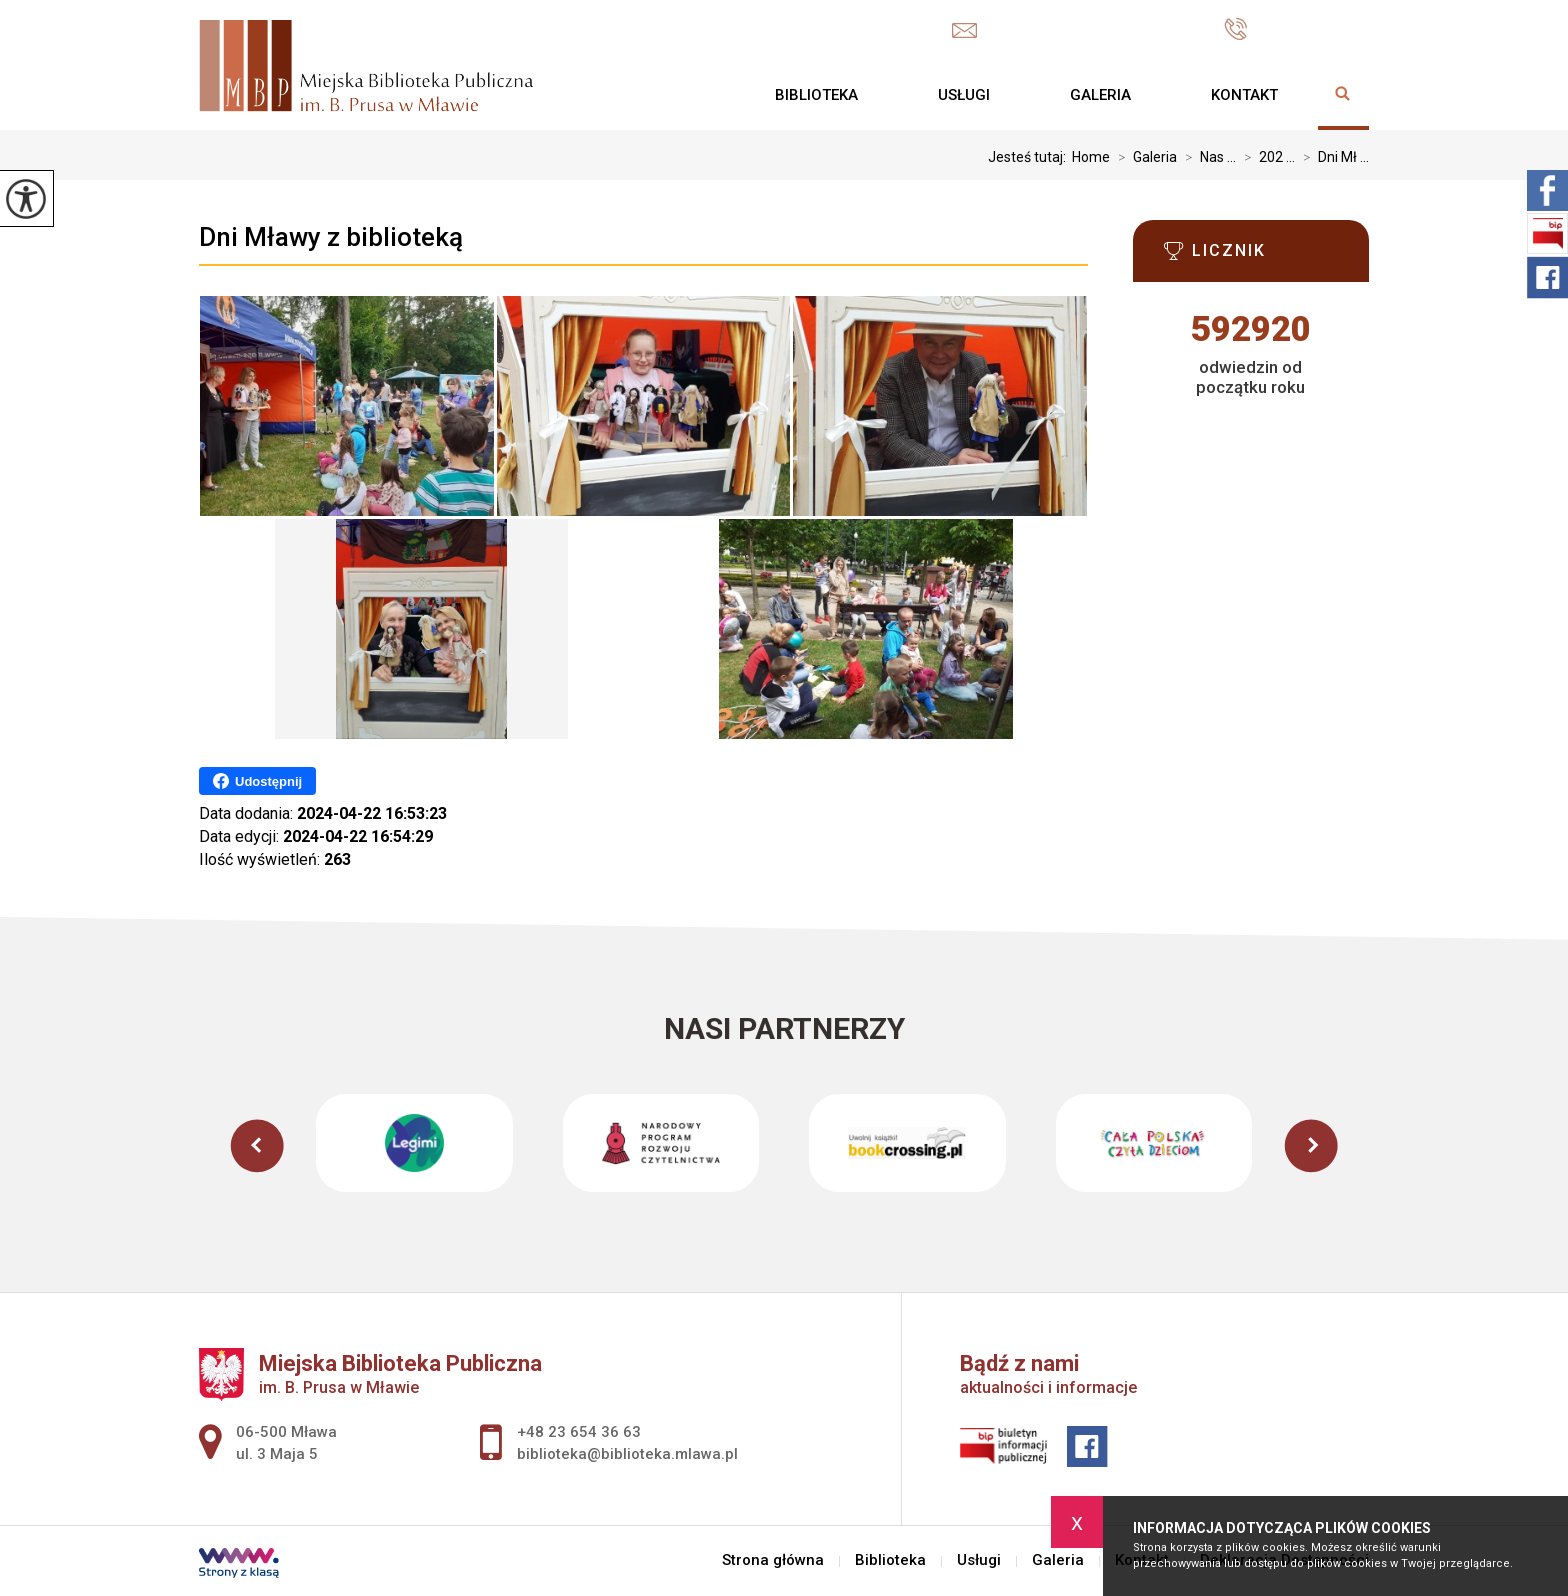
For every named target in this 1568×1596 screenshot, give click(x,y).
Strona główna (695, 95)
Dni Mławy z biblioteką (331, 237)
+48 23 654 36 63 (1296, 29)
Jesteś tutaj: (1030, 157)
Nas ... (1206, 157)
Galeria (1100, 95)
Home (1091, 157)
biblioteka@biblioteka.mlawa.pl (1078, 30)
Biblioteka (816, 95)
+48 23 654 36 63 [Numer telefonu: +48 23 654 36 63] (579, 1432)
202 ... (1265, 157)
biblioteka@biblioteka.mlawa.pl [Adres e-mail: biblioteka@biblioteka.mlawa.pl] (627, 1454)
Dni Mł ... (1332, 157)
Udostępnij (257, 781)
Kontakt (1244, 95)
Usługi (964, 95)
